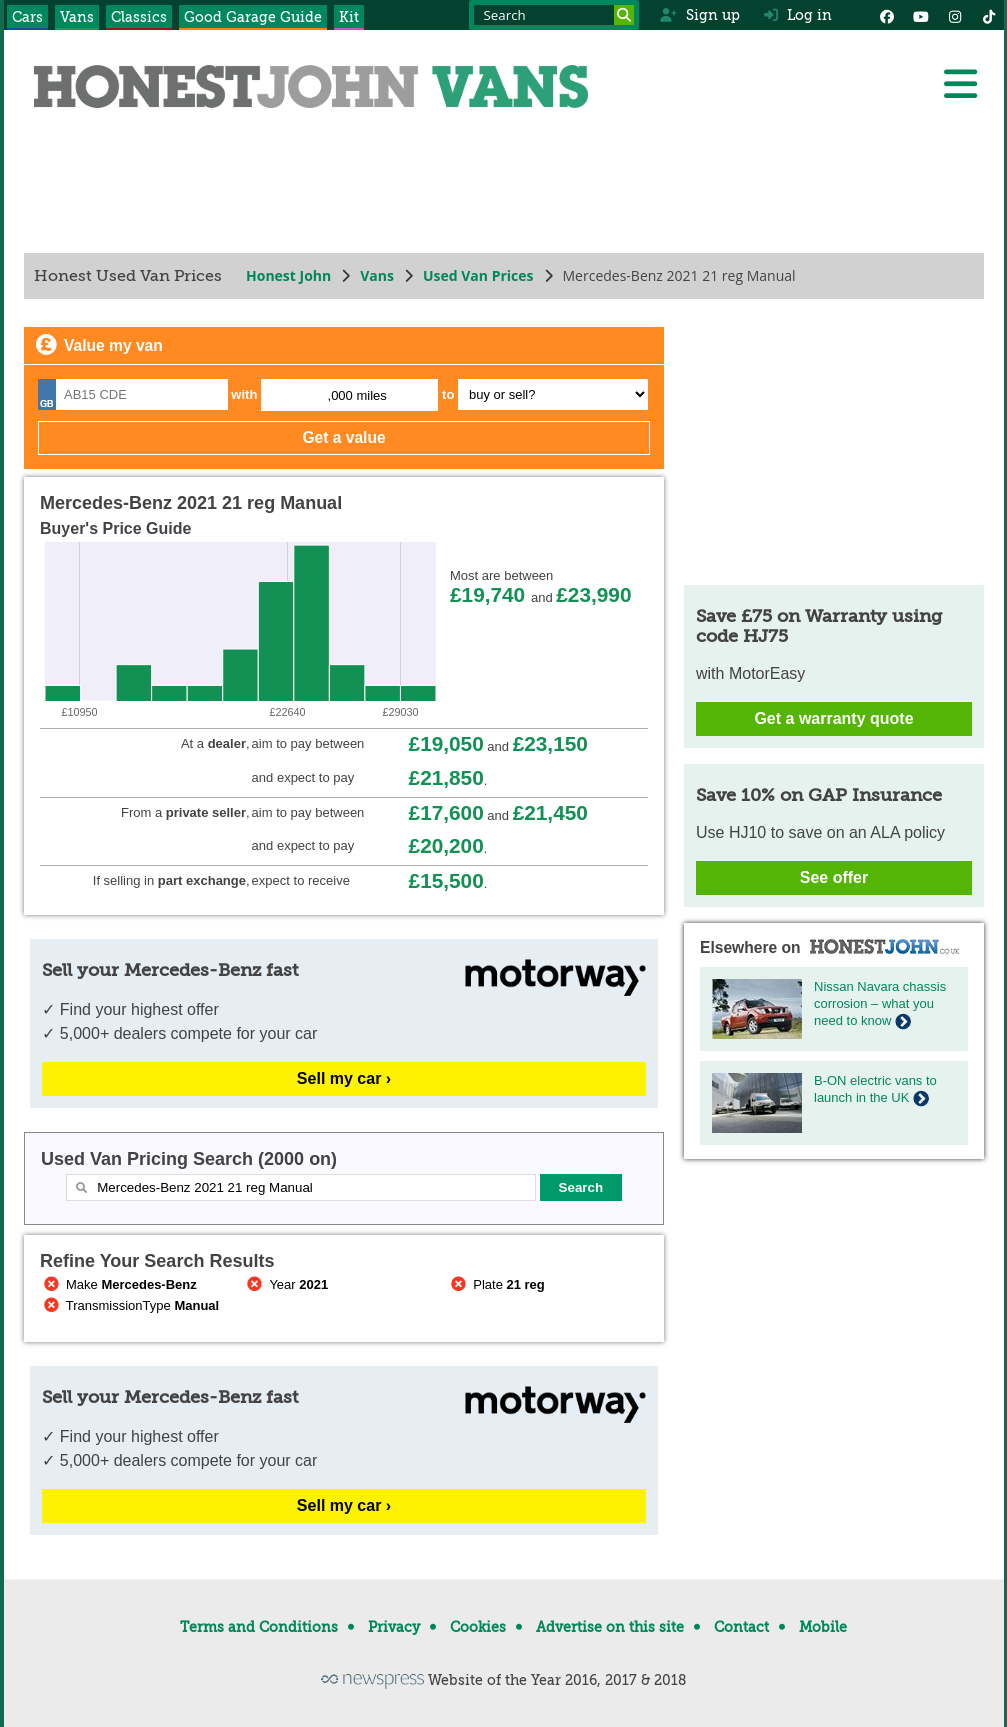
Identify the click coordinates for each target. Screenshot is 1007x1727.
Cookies (478, 1627)
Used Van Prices (477, 275)
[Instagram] (955, 15)
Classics (139, 17)
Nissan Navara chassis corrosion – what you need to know (880, 1003)
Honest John (288, 275)
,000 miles (356, 395)
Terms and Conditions (259, 1627)
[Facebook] (887, 15)
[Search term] (554, 15)
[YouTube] (921, 15)
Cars (27, 17)
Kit (349, 17)
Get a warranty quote (833, 718)
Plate (496, 1284)
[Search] (624, 15)
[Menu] (960, 84)
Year (285, 1284)
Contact (741, 1627)
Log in (798, 15)
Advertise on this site (610, 1627)
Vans (77, 17)
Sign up (699, 15)
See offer (833, 877)
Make (118, 1284)
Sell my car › (343, 1078)
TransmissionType (129, 1305)
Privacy (394, 1627)
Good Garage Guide (253, 17)
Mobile (823, 1627)
